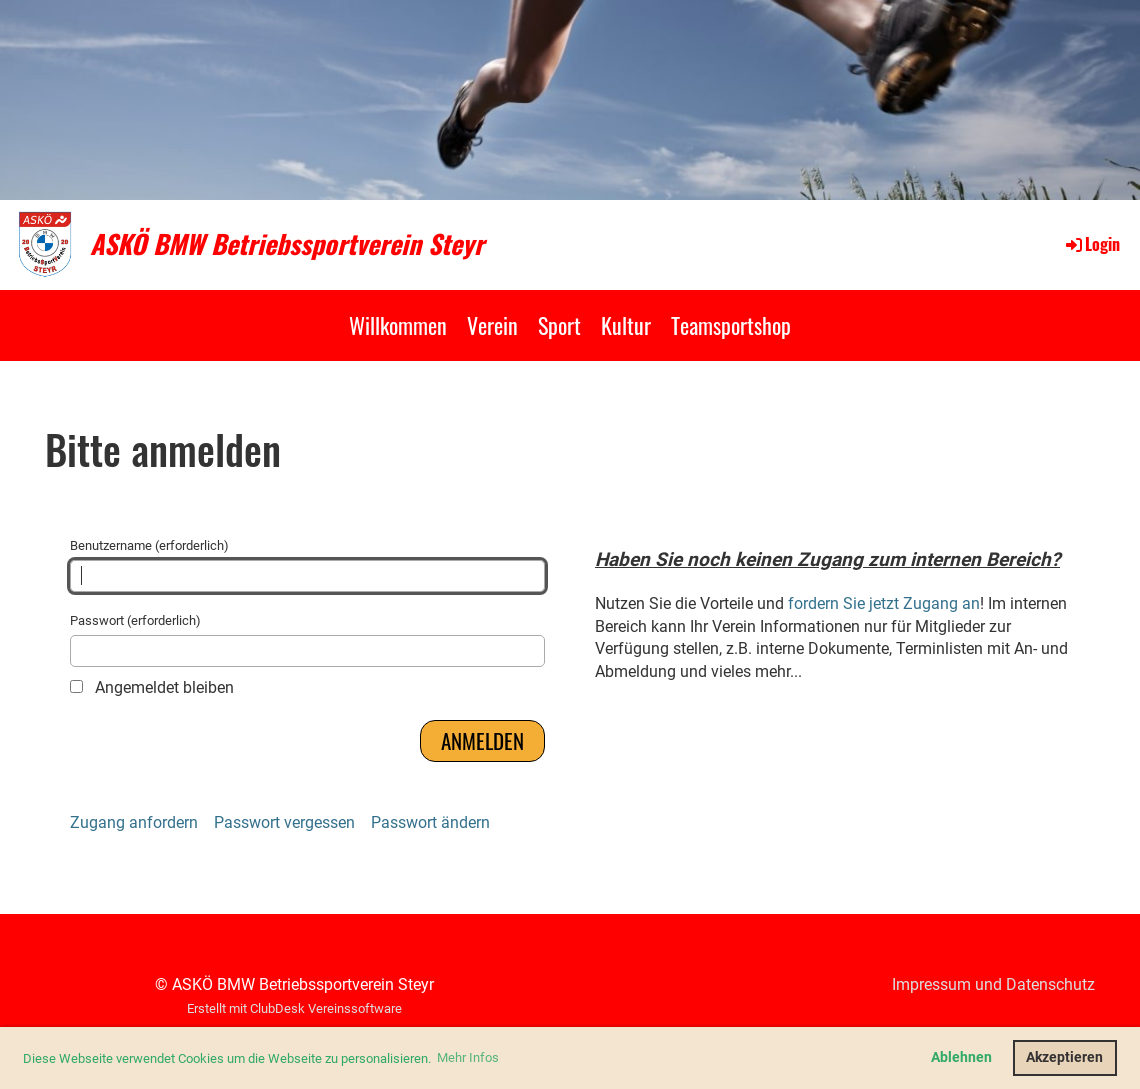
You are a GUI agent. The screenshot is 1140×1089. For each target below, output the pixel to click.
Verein (492, 325)
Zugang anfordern (134, 822)
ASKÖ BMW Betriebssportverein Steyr (287, 244)
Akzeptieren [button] (1064, 1057)
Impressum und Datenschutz (993, 984)
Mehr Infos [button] (468, 1057)
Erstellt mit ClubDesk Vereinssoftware (294, 1008)
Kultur (626, 325)
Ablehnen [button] (961, 1057)
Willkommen (398, 325)
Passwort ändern (430, 822)
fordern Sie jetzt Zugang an (884, 603)
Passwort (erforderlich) (307, 640)
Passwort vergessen (284, 822)
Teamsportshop (731, 325)
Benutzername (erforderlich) (307, 565)
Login (1091, 244)
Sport (559, 325)
